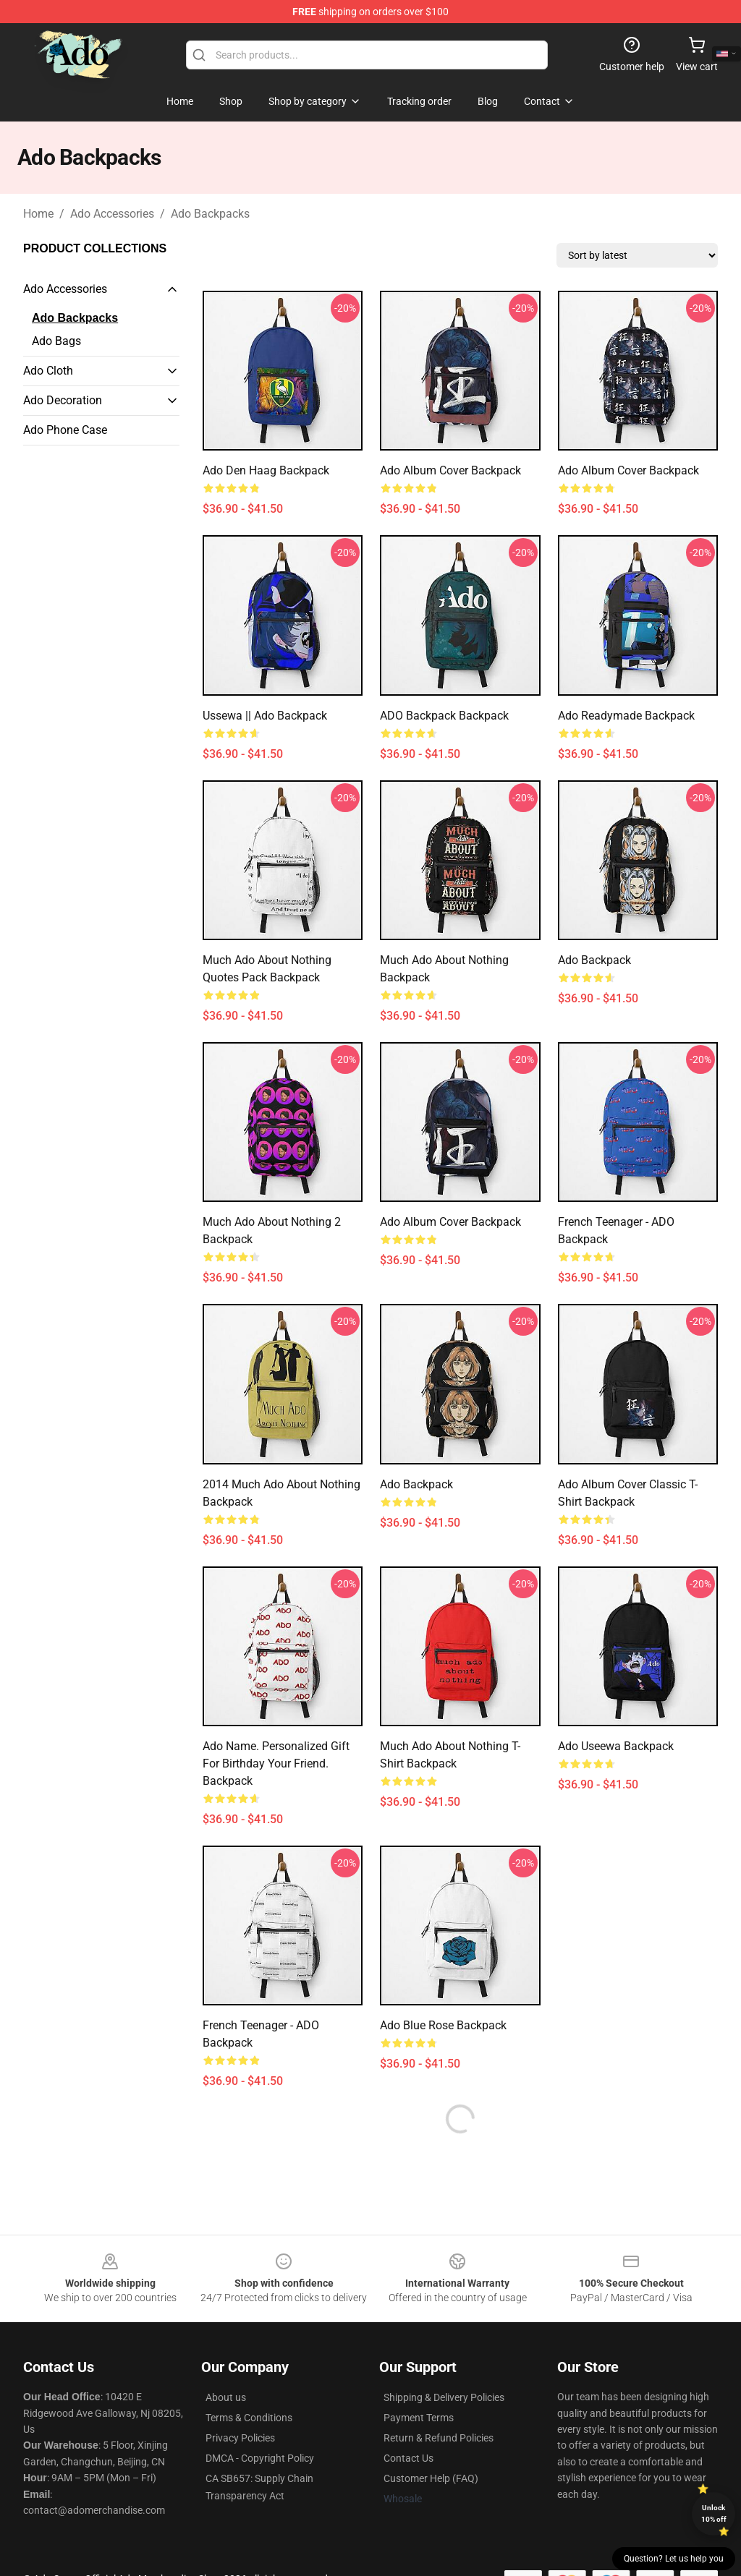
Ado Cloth (48, 371)
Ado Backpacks (210, 214)
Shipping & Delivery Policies (444, 2397)
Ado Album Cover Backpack (450, 470)
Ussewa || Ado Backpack (265, 715)
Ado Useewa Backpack (616, 1746)
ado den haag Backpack (266, 470)
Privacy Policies (240, 2438)
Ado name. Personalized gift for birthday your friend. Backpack (276, 1763)
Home (38, 214)
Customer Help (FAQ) (431, 2478)
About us (226, 2397)
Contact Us (408, 2458)
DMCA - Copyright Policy (260, 2458)
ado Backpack (594, 960)
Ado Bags (56, 341)
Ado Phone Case (65, 430)
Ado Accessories (112, 214)
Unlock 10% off (714, 2513)
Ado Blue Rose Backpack (443, 2025)
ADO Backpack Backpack (444, 715)
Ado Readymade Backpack (626, 715)
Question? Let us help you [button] (674, 2559)
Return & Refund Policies (439, 2438)
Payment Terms (419, 2417)
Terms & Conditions (249, 2417)
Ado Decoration (62, 400)
